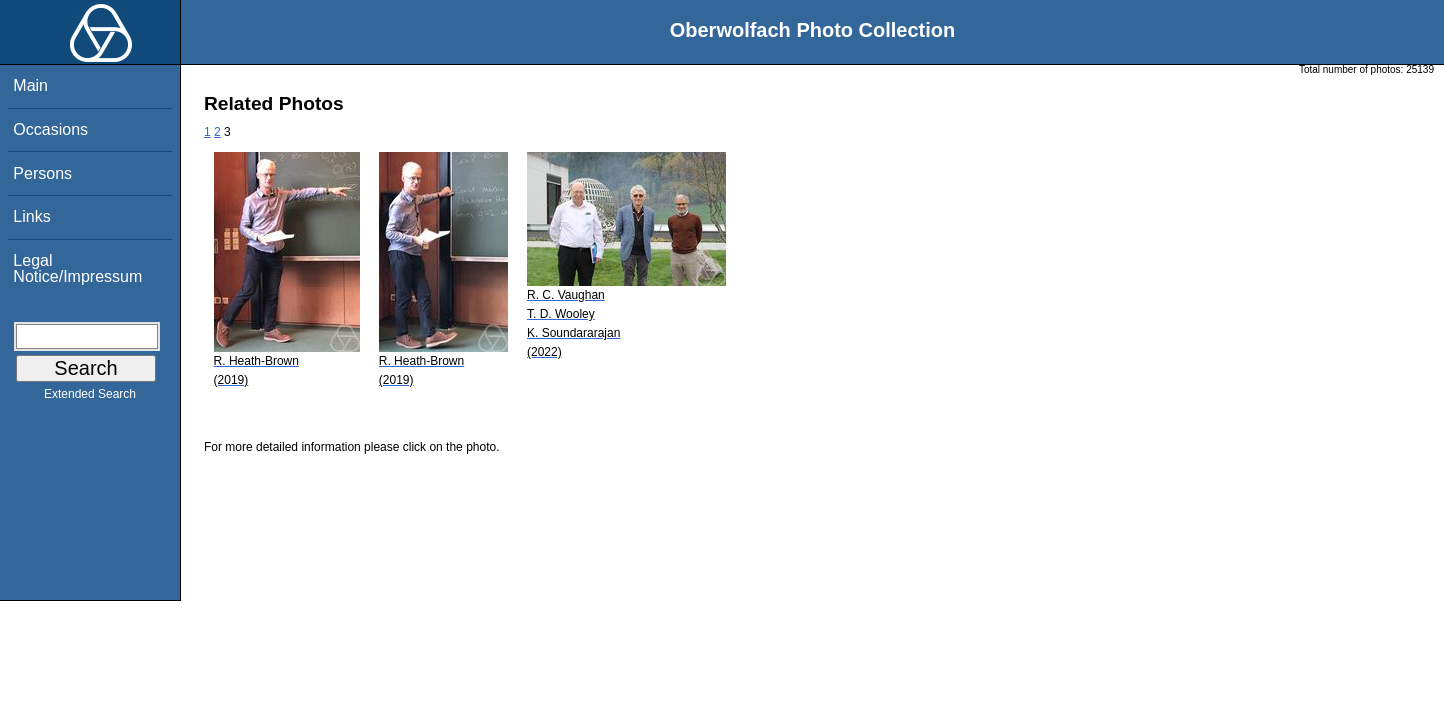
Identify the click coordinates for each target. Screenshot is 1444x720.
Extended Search (90, 398)
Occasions (50, 129)
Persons (42, 173)
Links (31, 216)
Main (30, 85)
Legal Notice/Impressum (77, 268)
